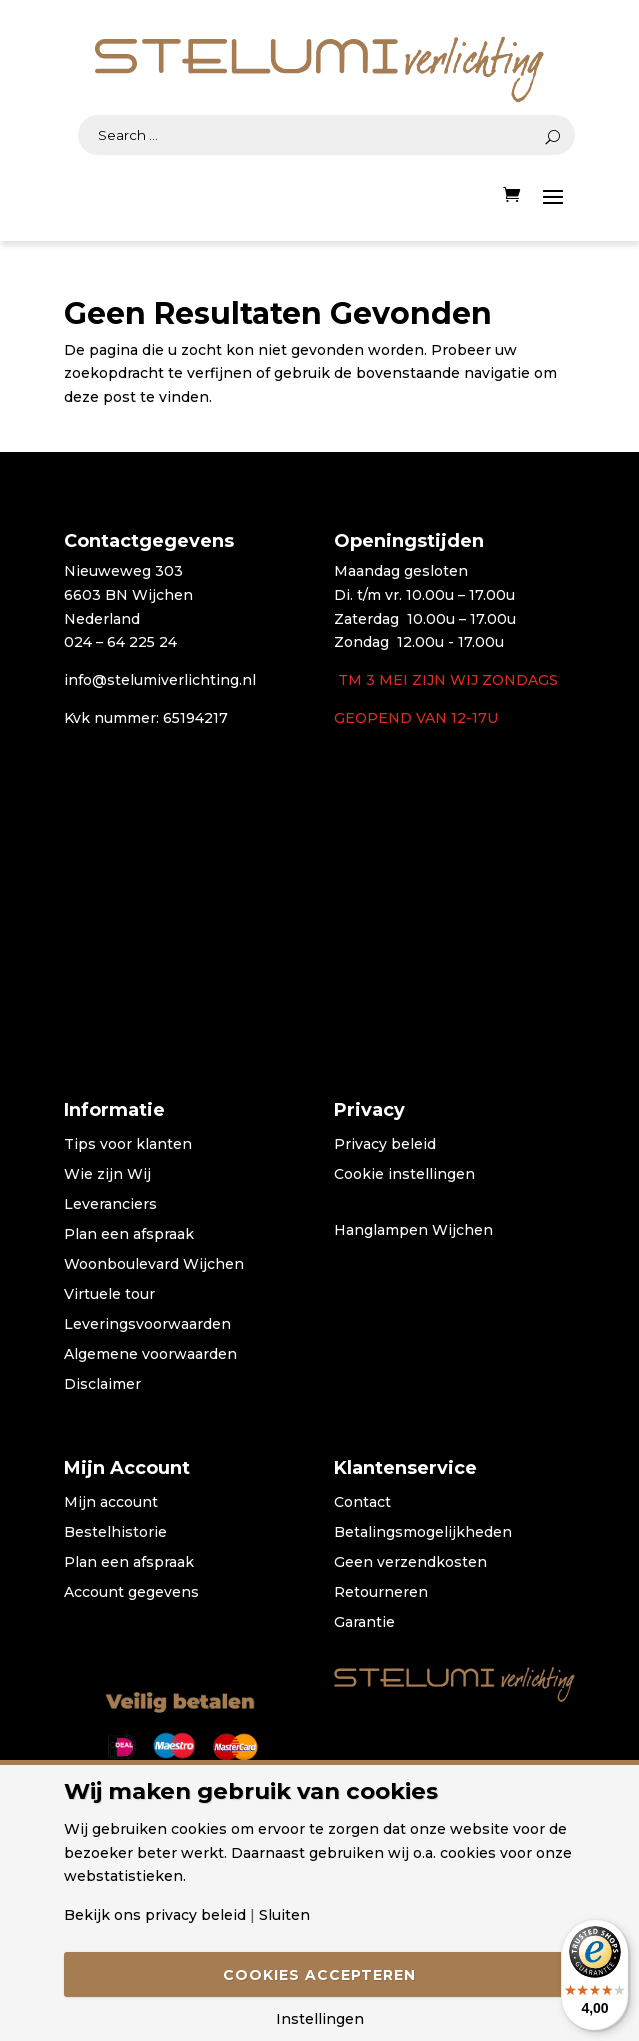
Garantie (364, 1623)
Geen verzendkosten (410, 1563)
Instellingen (320, 2019)
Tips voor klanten (128, 1145)
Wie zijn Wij (107, 1175)
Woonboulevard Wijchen (154, 1265)
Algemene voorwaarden (150, 1355)
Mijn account (111, 1503)
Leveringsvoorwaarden (147, 1325)
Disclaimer (102, 1385)
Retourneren (381, 1593)
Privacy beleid (385, 1145)
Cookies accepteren (319, 1975)
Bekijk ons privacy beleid (155, 1915)
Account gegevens (131, 1593)
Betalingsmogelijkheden (423, 1533)
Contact (362, 1503)
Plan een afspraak (129, 1235)
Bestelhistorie (115, 1533)
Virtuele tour (109, 1295)
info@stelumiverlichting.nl (160, 680)
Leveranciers (110, 1205)
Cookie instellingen (404, 1175)
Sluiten (284, 1915)
